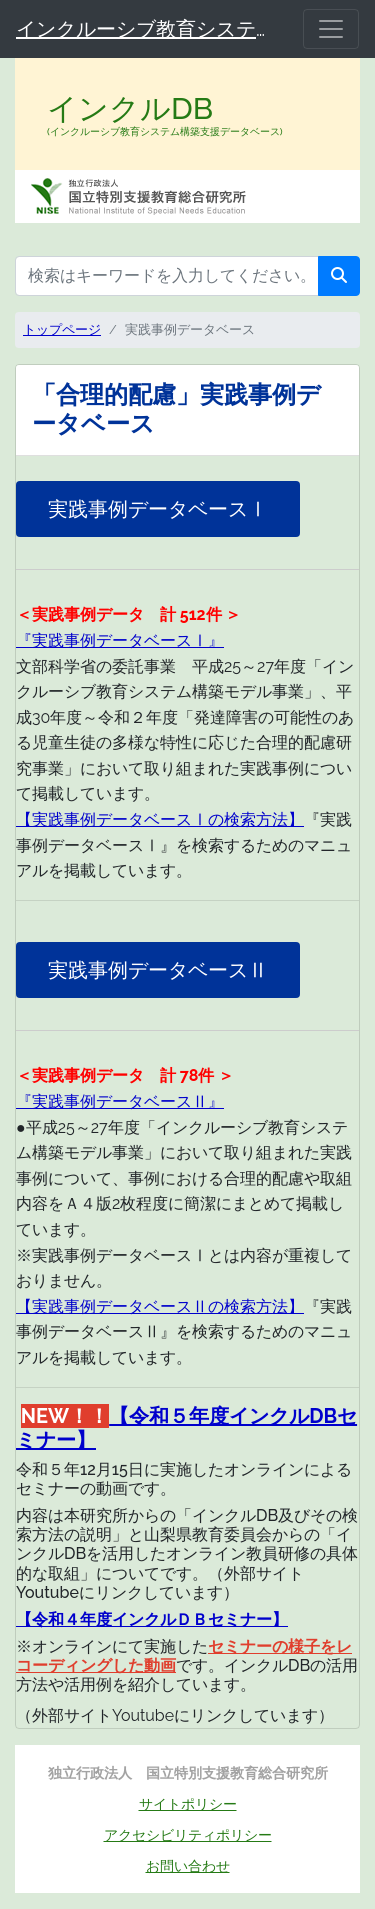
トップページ (62, 329)
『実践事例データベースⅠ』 (120, 640)
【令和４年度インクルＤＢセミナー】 (152, 1619)
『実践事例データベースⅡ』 (120, 1101)
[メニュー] (331, 29)
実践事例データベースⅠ (158, 509)
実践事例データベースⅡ (158, 970)
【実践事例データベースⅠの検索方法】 (160, 819)
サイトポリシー (188, 1803)
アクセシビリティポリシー (188, 1834)
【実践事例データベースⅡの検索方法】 (160, 1306)
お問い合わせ (188, 1865)
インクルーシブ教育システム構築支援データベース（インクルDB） (147, 29)
